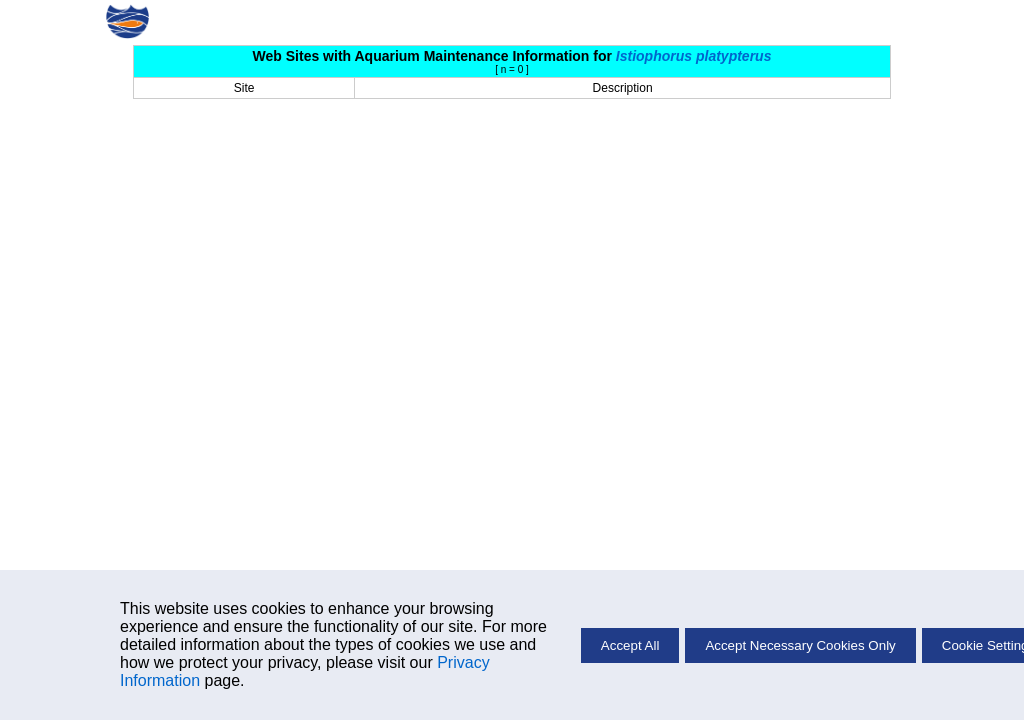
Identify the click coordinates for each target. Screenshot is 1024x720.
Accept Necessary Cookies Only (800, 645)
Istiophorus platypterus (694, 56)
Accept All (630, 645)
